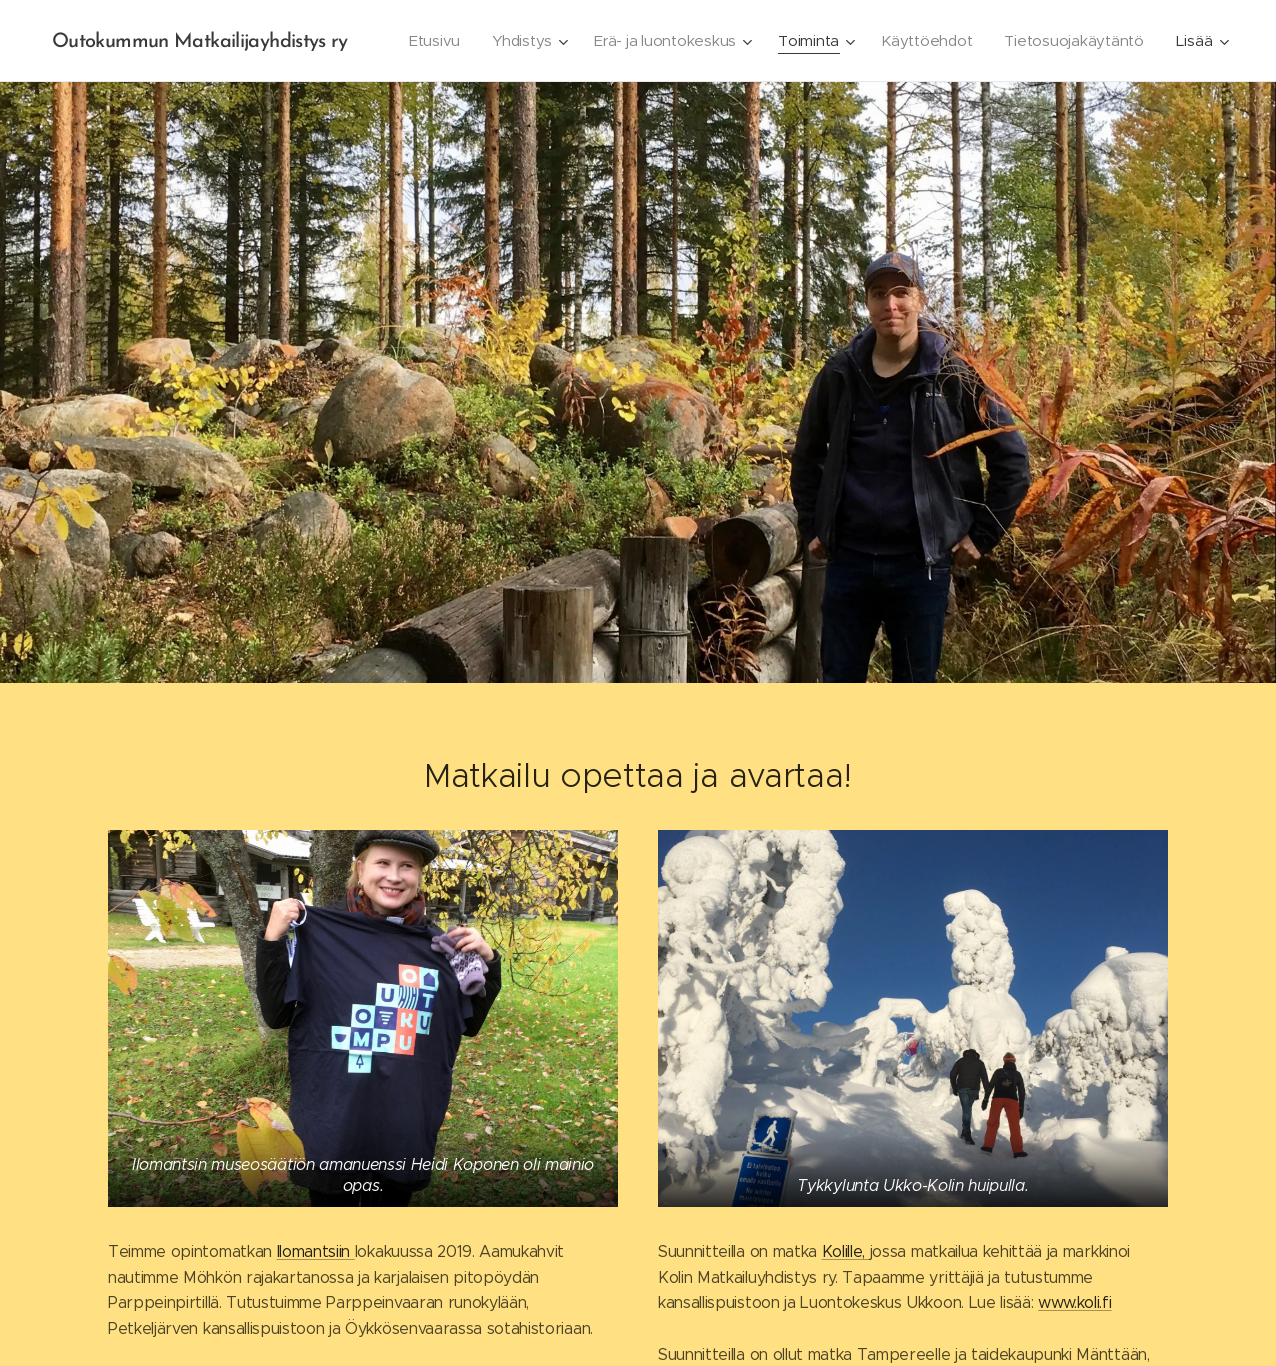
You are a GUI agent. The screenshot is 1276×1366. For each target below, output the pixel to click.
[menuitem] (599, 41)
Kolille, (846, 1251)
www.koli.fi (1074, 1302)
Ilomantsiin (316, 1251)
